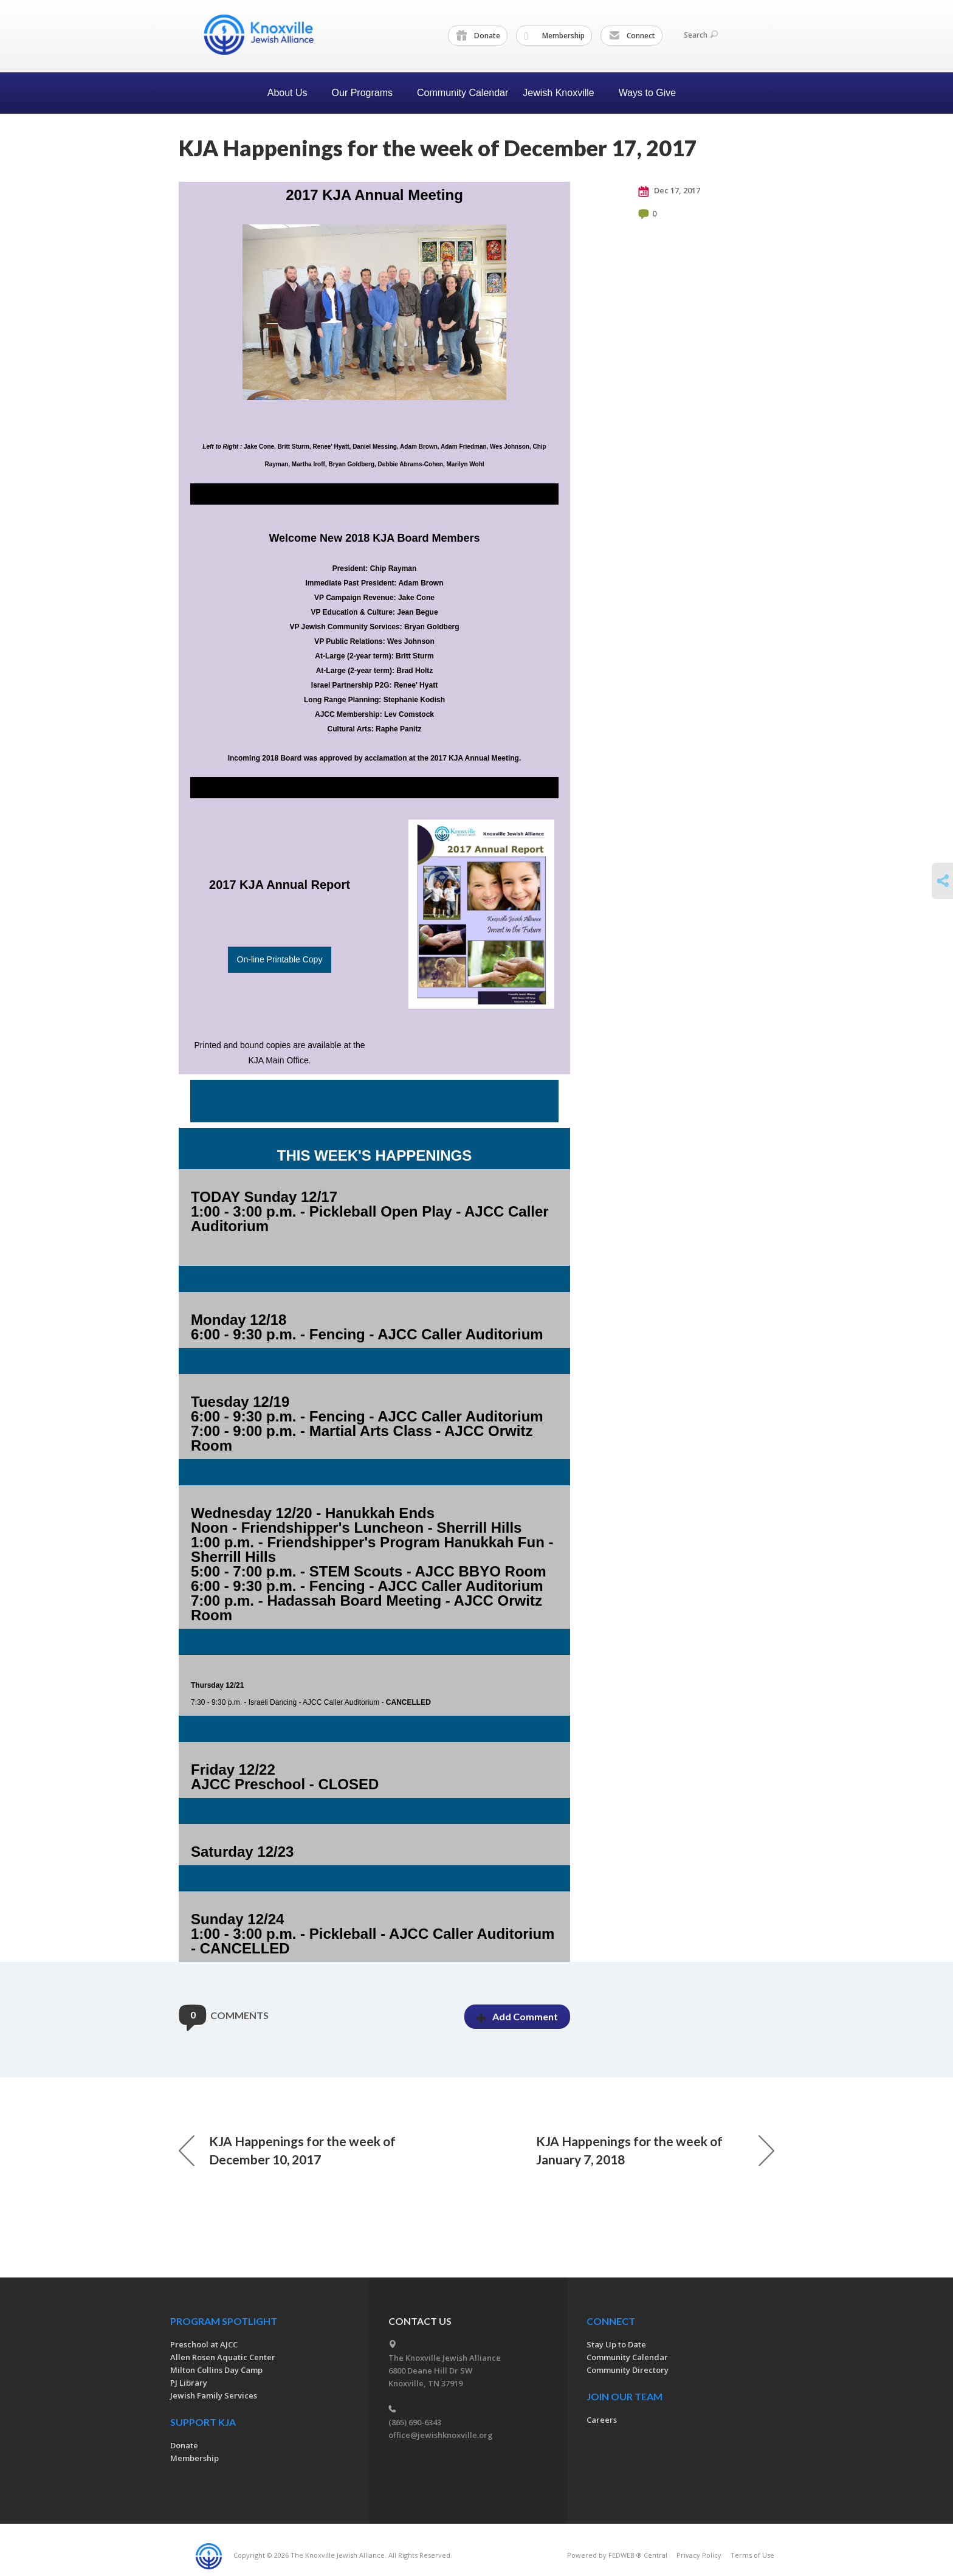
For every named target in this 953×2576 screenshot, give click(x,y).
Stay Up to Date (616, 2344)
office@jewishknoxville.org (440, 2434)
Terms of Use (752, 2555)
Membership (555, 35)
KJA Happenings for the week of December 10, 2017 (287, 2150)
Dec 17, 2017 (669, 191)
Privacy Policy (698, 2555)
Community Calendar (462, 93)
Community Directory (628, 2369)
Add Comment (517, 2016)
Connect (632, 35)
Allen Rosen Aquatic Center (222, 2357)
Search (701, 35)
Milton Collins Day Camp (216, 2369)
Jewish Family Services (213, 2395)
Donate (478, 35)
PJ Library (188, 2382)
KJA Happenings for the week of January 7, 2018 (655, 2150)
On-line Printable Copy (280, 959)
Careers (602, 2419)
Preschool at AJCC (204, 2344)
